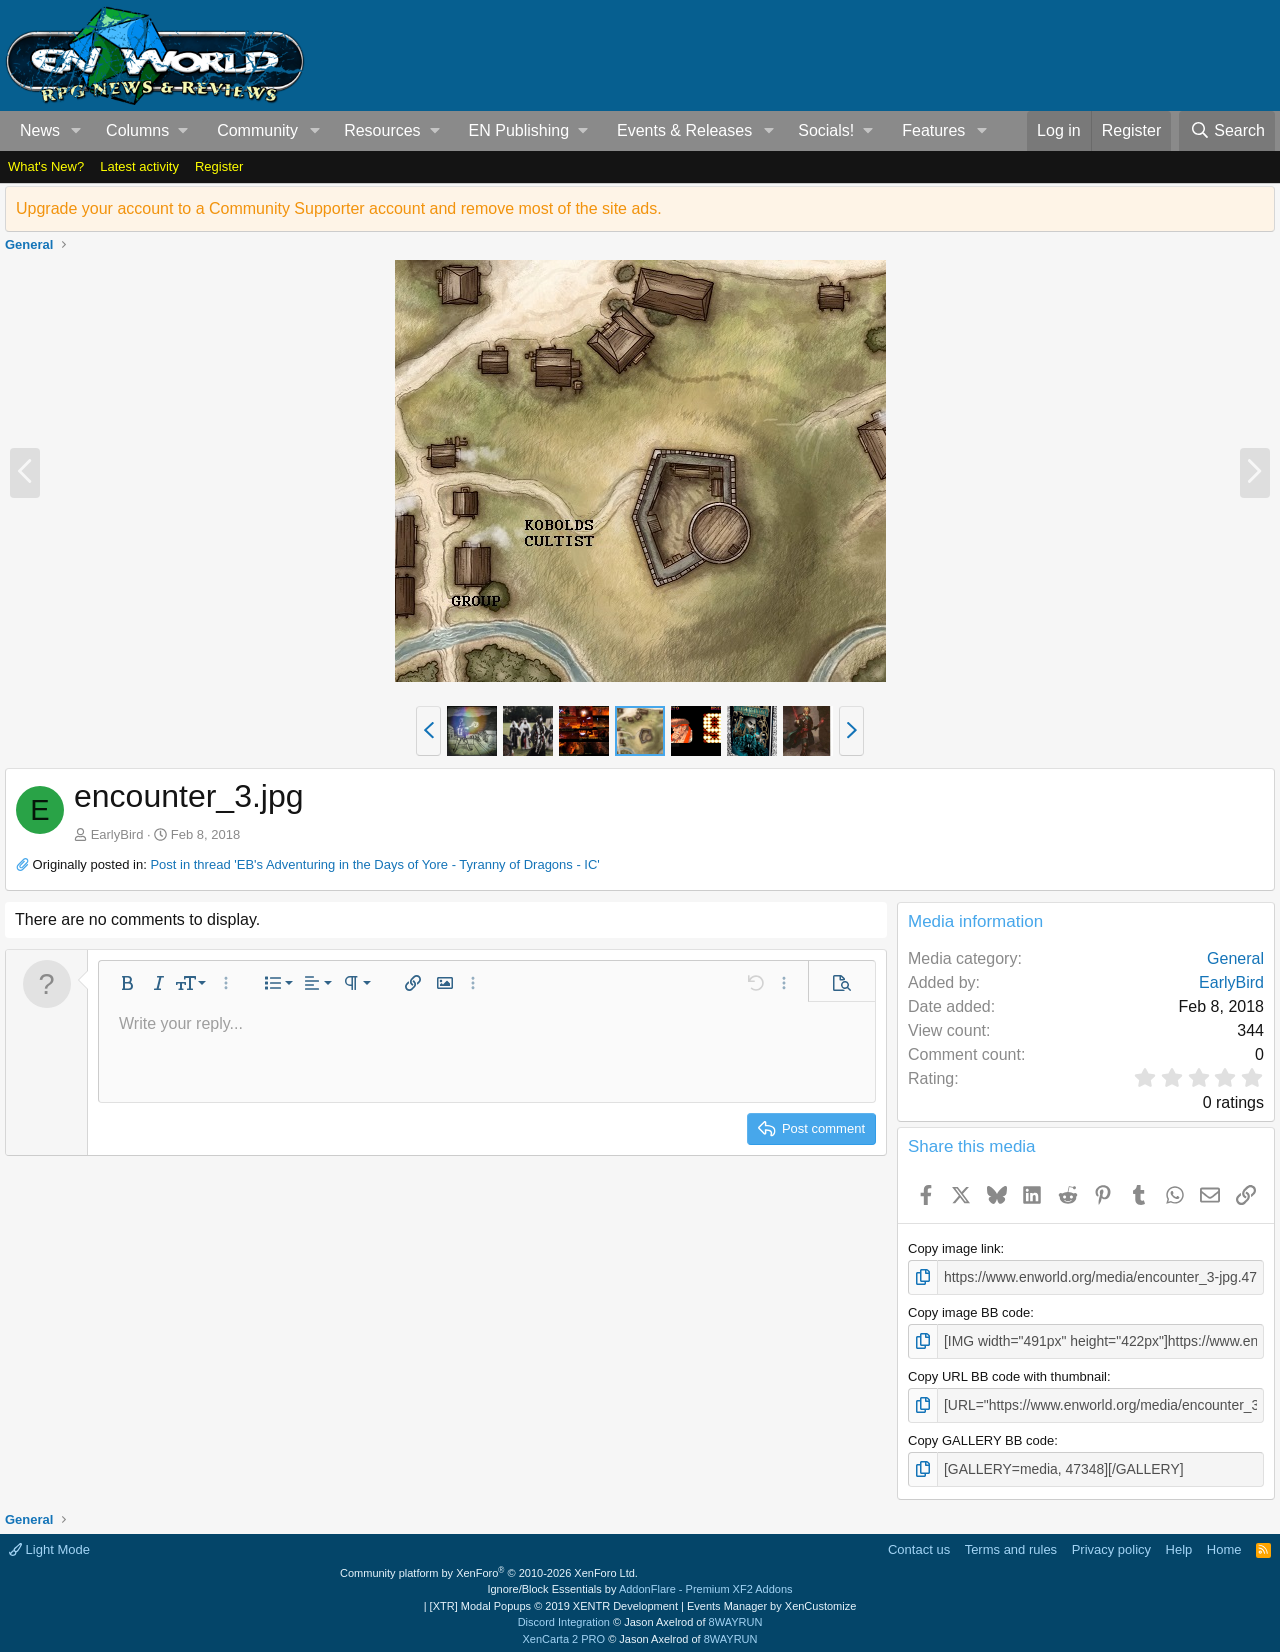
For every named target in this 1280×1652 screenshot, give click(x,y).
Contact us (919, 1544)
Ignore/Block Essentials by (639, 1584)
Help (1179, 1544)
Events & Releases (684, 130)
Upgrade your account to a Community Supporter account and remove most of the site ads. (339, 208)
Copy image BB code (969, 1311)
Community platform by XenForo (489, 1568)
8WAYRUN (736, 1617)
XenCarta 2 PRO (564, 1634)
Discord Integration (564, 1617)
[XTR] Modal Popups (554, 1601)
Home (1224, 1544)
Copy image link (954, 1248)
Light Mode (49, 1544)
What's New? (46, 166)
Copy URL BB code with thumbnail (1007, 1373)
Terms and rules (1011, 1544)
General (1235, 958)
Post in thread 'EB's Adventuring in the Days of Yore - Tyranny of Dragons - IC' (374, 864)
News (40, 130)
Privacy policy (1111, 1544)
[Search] (1227, 131)
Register (219, 166)
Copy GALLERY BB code (981, 1436)
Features (933, 130)
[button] (76, 131)
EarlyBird (117, 834)
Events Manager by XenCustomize (771, 1601)
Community (257, 130)
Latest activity (139, 166)
